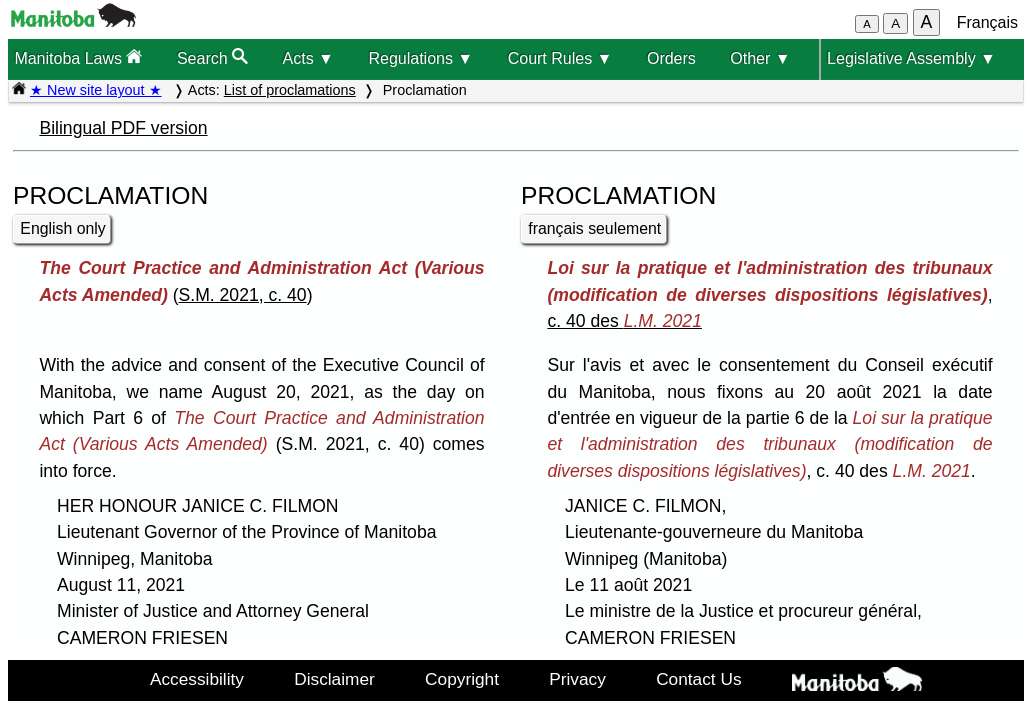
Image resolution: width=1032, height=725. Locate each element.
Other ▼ (760, 58)
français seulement (594, 228)
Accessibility (197, 679)
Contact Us (698, 679)
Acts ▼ (308, 58)
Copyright (462, 679)
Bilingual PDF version (123, 128)
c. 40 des (624, 321)
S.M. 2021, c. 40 (243, 295)
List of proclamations (290, 90)
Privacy (577, 679)
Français (987, 22)
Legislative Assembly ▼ (911, 58)
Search (212, 57)
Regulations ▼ (420, 58)
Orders (671, 58)
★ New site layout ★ (96, 90)
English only (62, 228)
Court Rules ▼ (560, 58)
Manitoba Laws (78, 57)
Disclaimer (334, 679)
